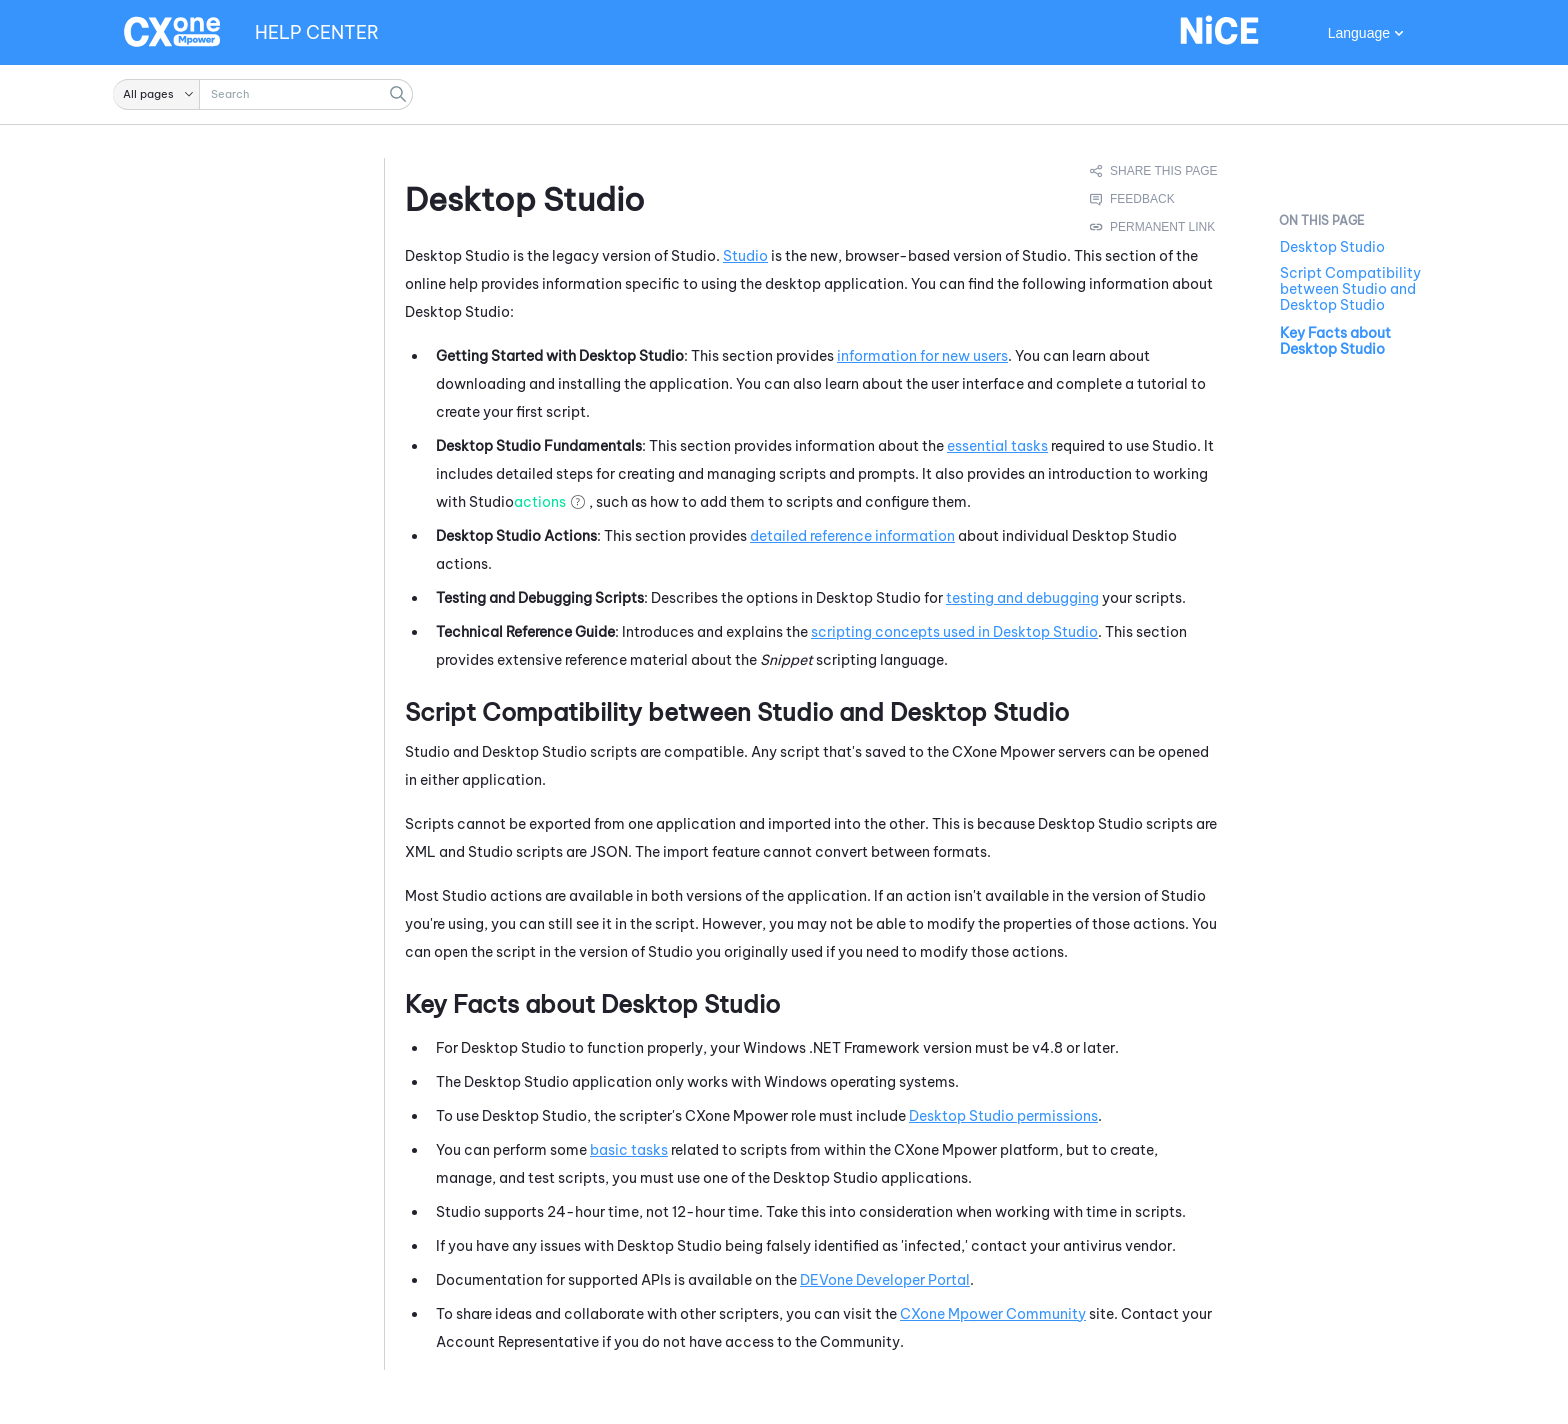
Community (993, 1314)
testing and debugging (1022, 598)
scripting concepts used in (954, 632)
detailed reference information (852, 536)
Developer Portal (885, 1280)
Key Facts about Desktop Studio (1335, 341)
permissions (1003, 1116)
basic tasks (629, 1150)
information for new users (922, 356)
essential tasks (997, 446)
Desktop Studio (1332, 247)
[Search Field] (263, 94)
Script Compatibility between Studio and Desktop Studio (1350, 289)
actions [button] (540, 502)
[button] (156, 94)
